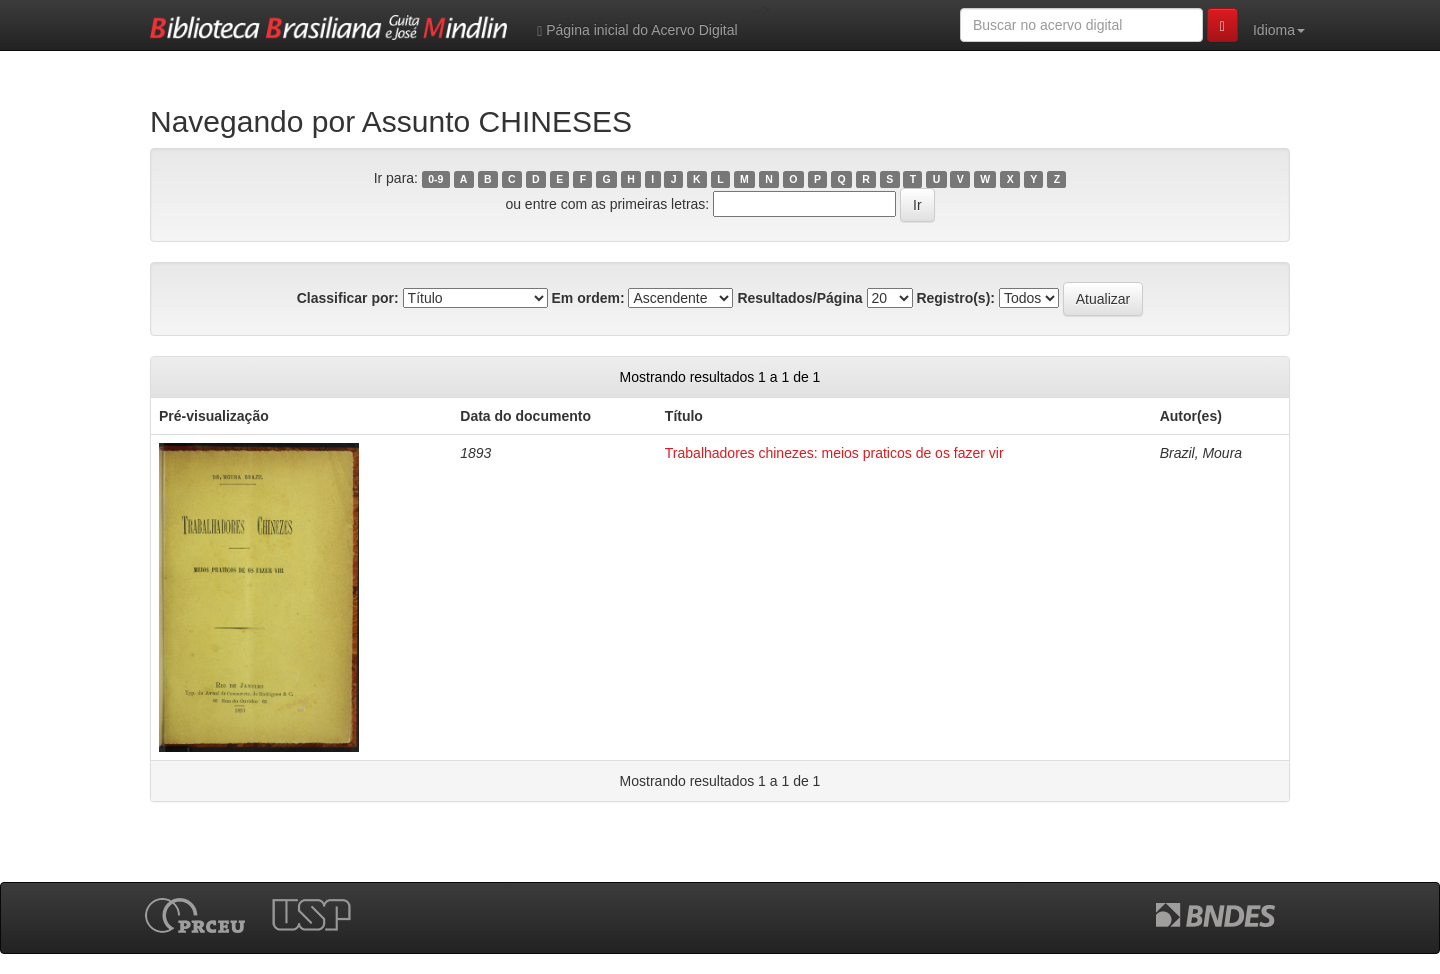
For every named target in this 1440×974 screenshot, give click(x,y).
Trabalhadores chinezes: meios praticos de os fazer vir (834, 453)
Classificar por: (348, 298)
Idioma (1279, 30)
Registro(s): (955, 298)
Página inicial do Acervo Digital (637, 30)
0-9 (435, 179)
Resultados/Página (799, 298)
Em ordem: (587, 298)
